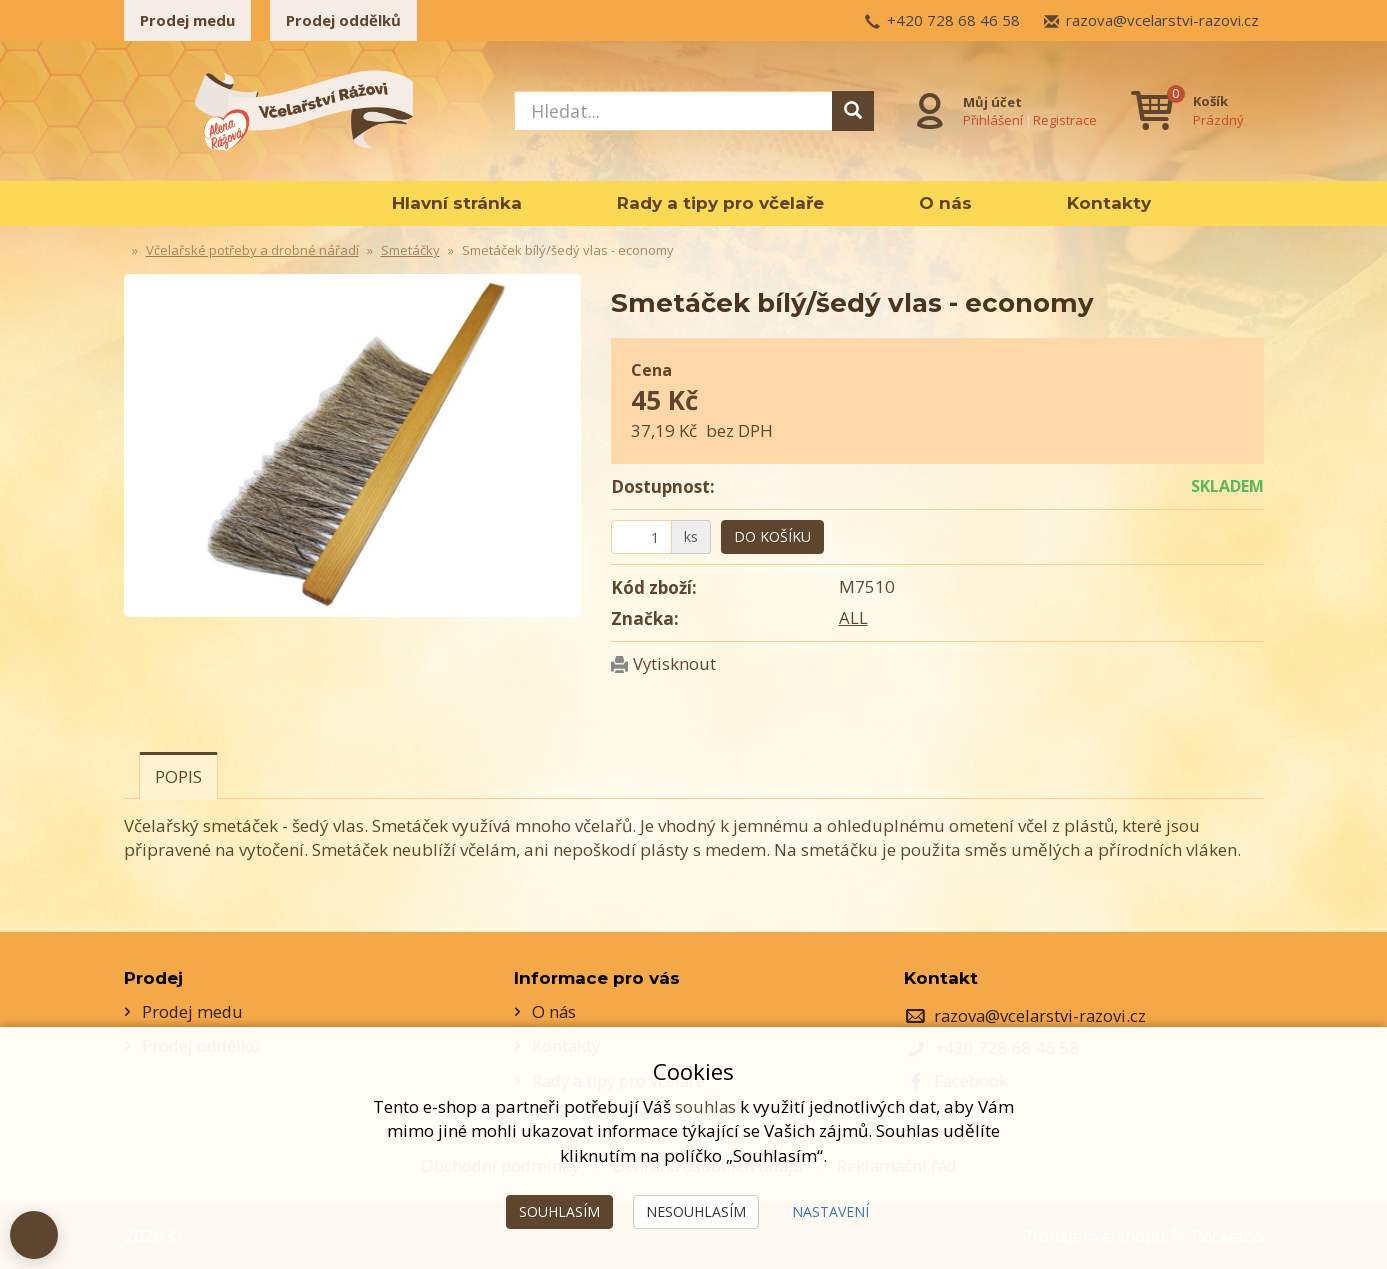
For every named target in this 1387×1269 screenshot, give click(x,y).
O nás (945, 203)
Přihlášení (992, 119)
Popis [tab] (178, 776)
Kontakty (1109, 203)
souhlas (706, 1106)
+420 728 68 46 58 (953, 20)
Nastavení (830, 1211)
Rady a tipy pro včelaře (720, 203)
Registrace (1064, 119)
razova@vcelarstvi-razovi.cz (1162, 20)
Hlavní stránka (457, 203)
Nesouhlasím (696, 1211)
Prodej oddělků (343, 20)
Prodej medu (187, 20)
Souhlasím (559, 1211)
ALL (853, 617)
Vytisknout (675, 663)
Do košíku (772, 536)
